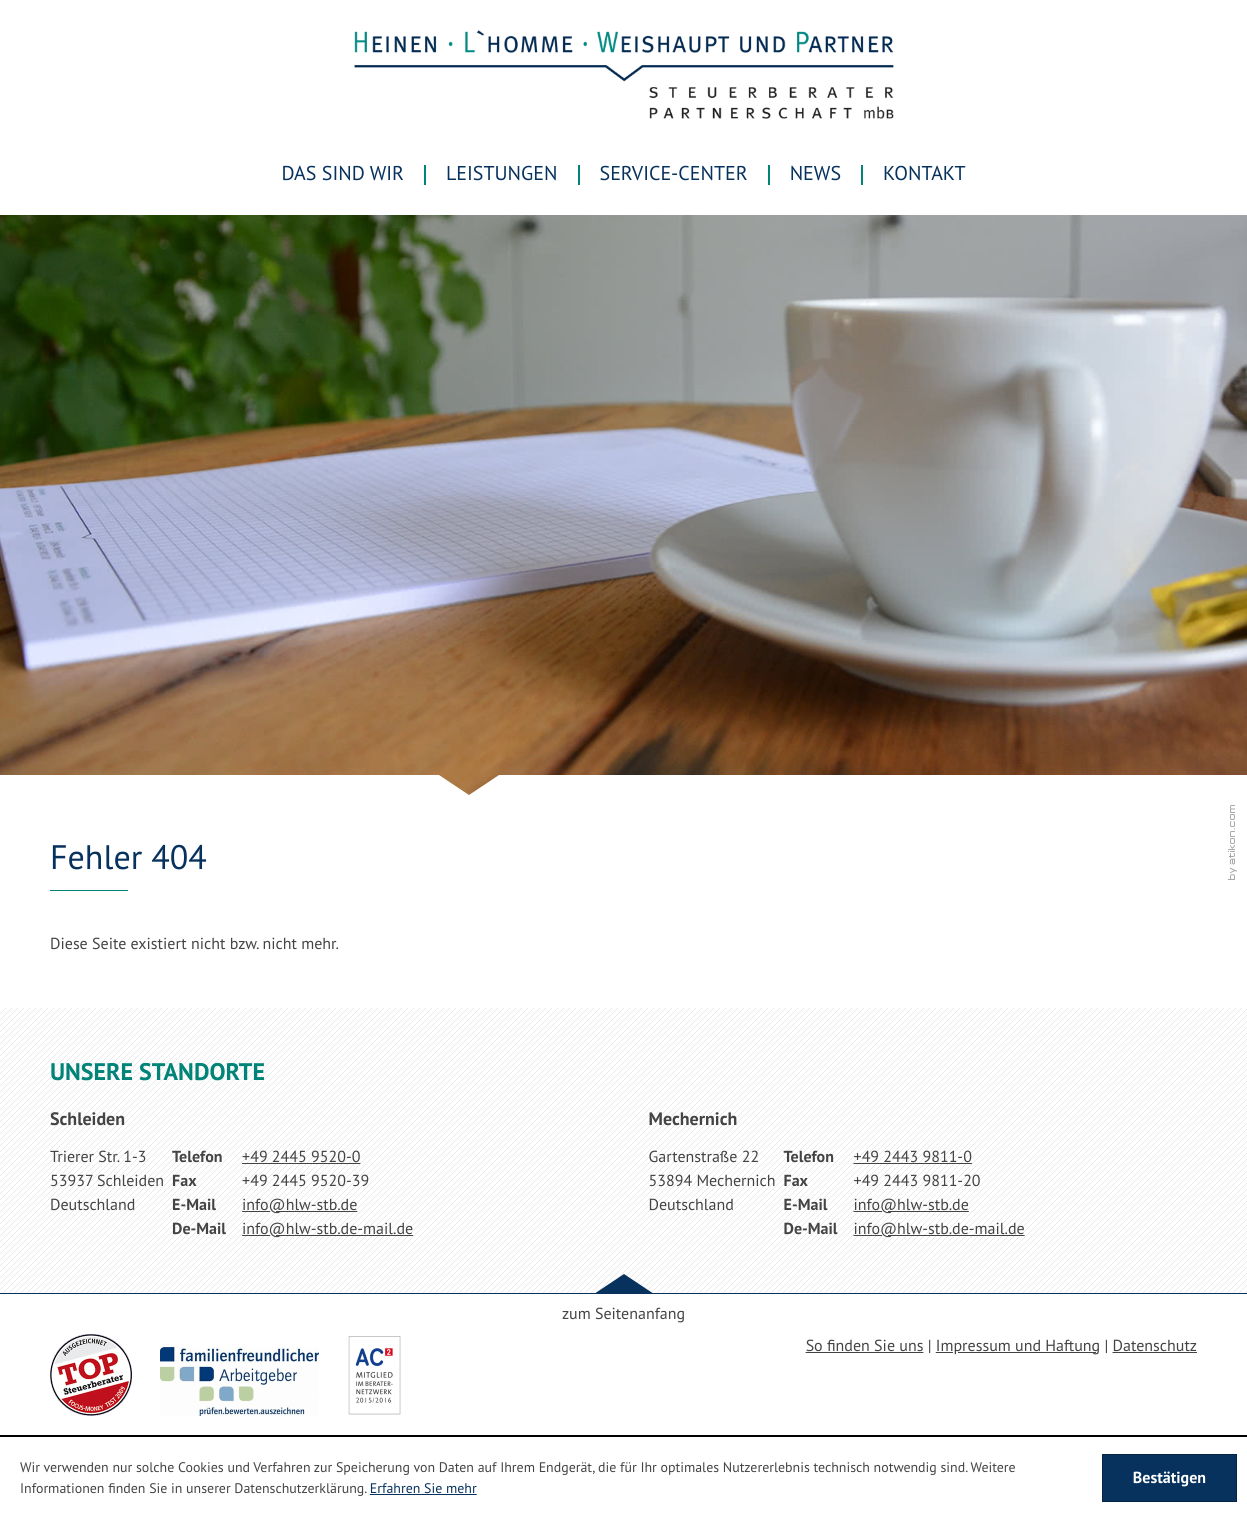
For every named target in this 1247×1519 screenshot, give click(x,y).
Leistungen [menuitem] (502, 173)
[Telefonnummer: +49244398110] (913, 1157)
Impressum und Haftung (1018, 1346)
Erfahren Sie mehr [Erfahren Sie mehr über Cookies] (423, 1488)
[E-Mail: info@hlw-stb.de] (299, 1205)
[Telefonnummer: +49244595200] (301, 1157)
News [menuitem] (815, 173)
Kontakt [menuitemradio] (924, 173)
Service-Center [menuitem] (674, 173)
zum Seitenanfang (623, 1314)
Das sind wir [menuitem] (343, 173)
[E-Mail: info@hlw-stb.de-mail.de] (327, 1229)
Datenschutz (1155, 1346)
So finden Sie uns (865, 1346)
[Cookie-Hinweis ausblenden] (1169, 1478)
